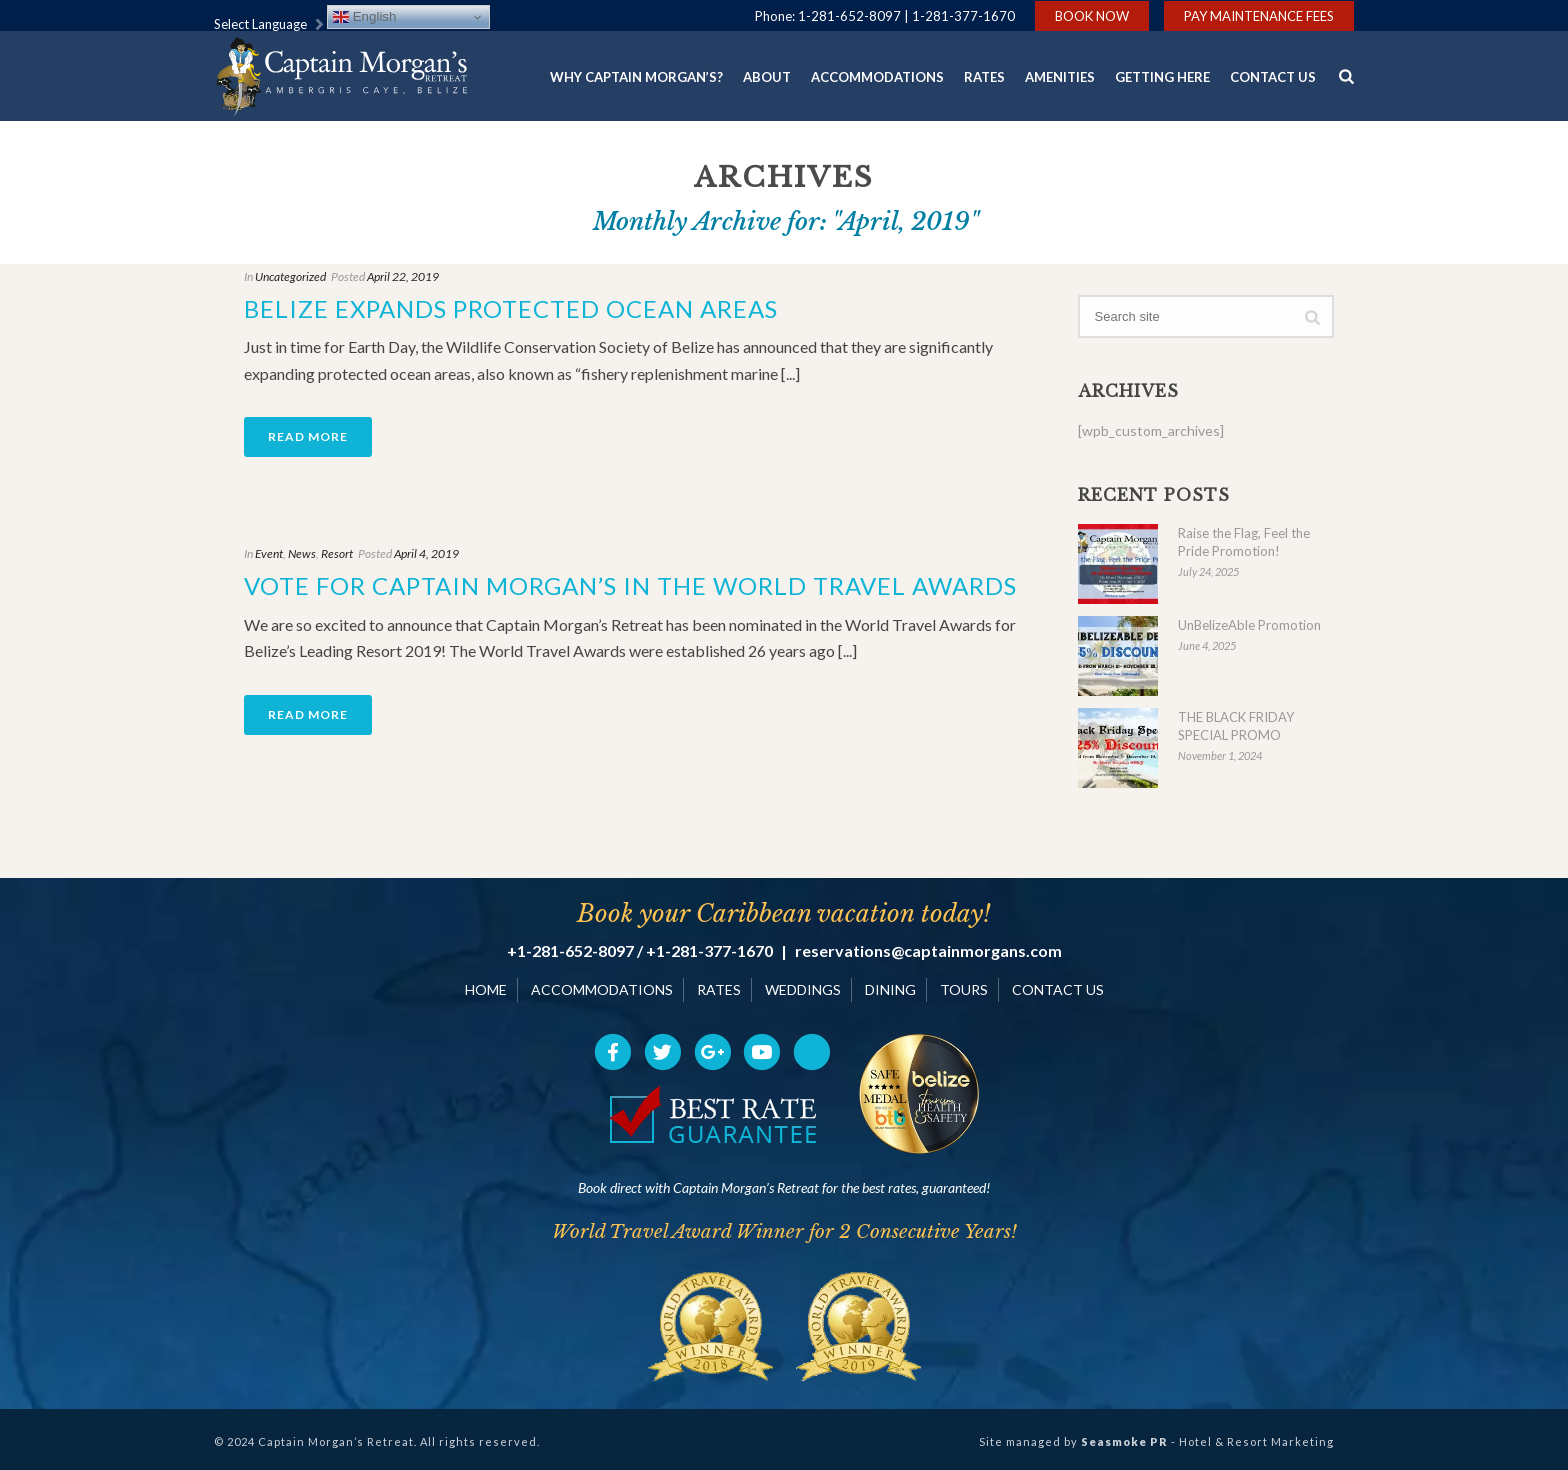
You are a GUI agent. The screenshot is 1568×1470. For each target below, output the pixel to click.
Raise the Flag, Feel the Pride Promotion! (1244, 542)
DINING (890, 989)
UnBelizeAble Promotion (1249, 625)
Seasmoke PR (1124, 1441)
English (364, 17)
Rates (984, 77)
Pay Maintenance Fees (1259, 16)
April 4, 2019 (426, 553)
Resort (337, 553)
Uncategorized (290, 276)
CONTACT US (1058, 989)
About (767, 77)
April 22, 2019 (403, 276)
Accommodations (877, 77)
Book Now (1092, 16)
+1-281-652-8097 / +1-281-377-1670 (640, 951)
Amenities (1060, 77)
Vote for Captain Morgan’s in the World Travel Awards (630, 585)
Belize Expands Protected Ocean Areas (511, 308)
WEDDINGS (803, 989)
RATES (719, 989)
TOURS (964, 989)
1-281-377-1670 (963, 16)
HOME (486, 989)
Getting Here (1162, 77)
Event (269, 553)
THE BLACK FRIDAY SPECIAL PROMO (1236, 726)
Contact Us (1273, 77)
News (302, 553)
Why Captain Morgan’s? (636, 77)
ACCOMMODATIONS (602, 989)
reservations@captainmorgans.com (928, 951)
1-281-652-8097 (849, 16)
